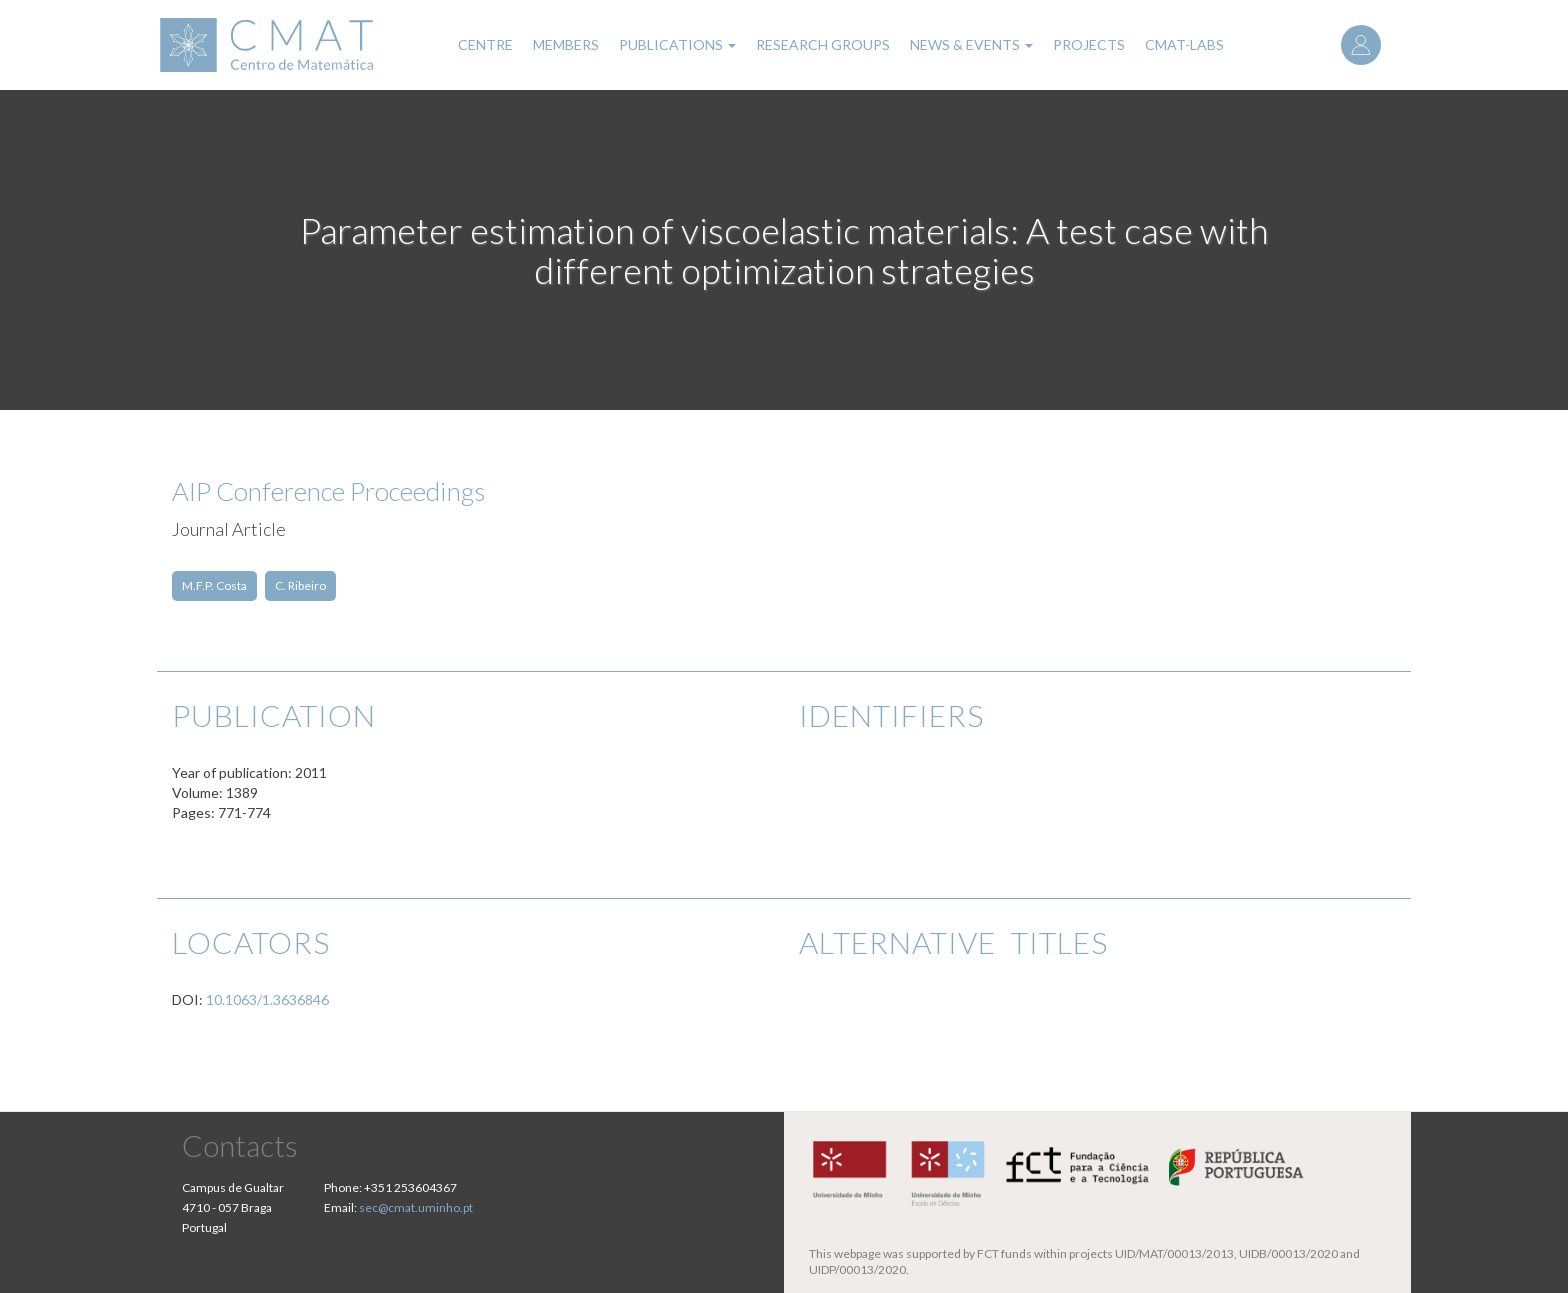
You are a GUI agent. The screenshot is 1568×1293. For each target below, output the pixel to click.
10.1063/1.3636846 (267, 999)
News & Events (971, 44)
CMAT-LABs (1184, 44)
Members (566, 44)
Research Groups (823, 44)
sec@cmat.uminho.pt (416, 1207)
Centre (485, 44)
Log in (1361, 45)
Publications (677, 44)
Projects (1089, 44)
